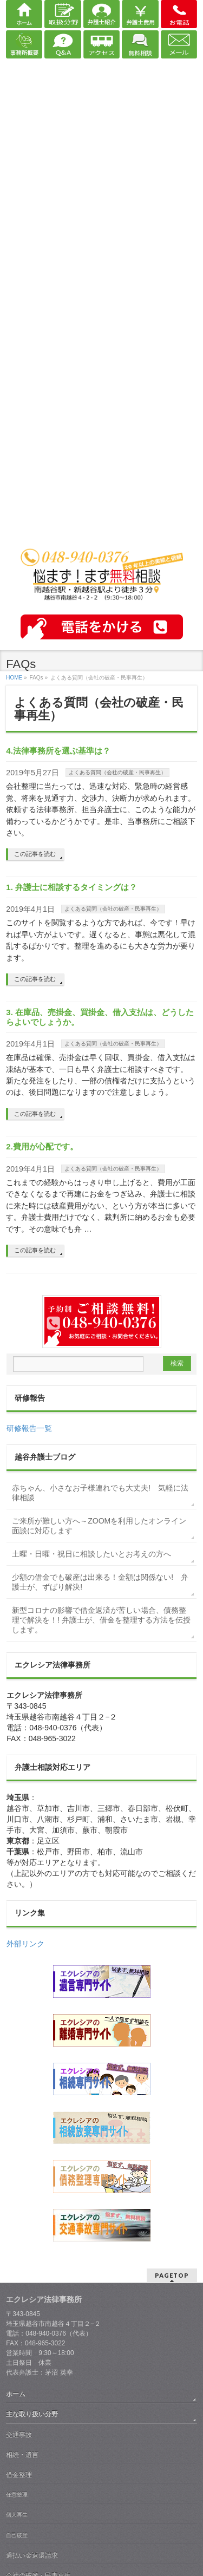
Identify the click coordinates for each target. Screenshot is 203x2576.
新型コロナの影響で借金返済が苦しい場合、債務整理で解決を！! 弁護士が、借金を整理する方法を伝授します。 (101, 1620)
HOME (14, 678)
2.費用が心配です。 (42, 1146)
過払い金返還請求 (32, 2555)
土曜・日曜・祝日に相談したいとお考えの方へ (91, 1553)
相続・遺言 (22, 2455)
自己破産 (17, 2535)
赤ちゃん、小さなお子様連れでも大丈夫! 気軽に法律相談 (100, 1492)
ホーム (15, 2394)
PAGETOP (172, 2275)
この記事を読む (35, 854)
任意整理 (17, 2494)
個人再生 (17, 2515)
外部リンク (25, 1943)
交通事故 (19, 2434)
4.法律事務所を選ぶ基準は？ (58, 750)
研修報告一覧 (29, 1428)
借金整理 (19, 2475)
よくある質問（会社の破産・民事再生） (117, 772)
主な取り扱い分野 (32, 2414)
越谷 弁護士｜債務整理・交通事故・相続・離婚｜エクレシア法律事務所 (101, 533)
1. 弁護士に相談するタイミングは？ (71, 887)
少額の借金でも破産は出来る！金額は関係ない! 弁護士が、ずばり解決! (100, 1582)
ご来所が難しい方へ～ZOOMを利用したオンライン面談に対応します (99, 1525)
